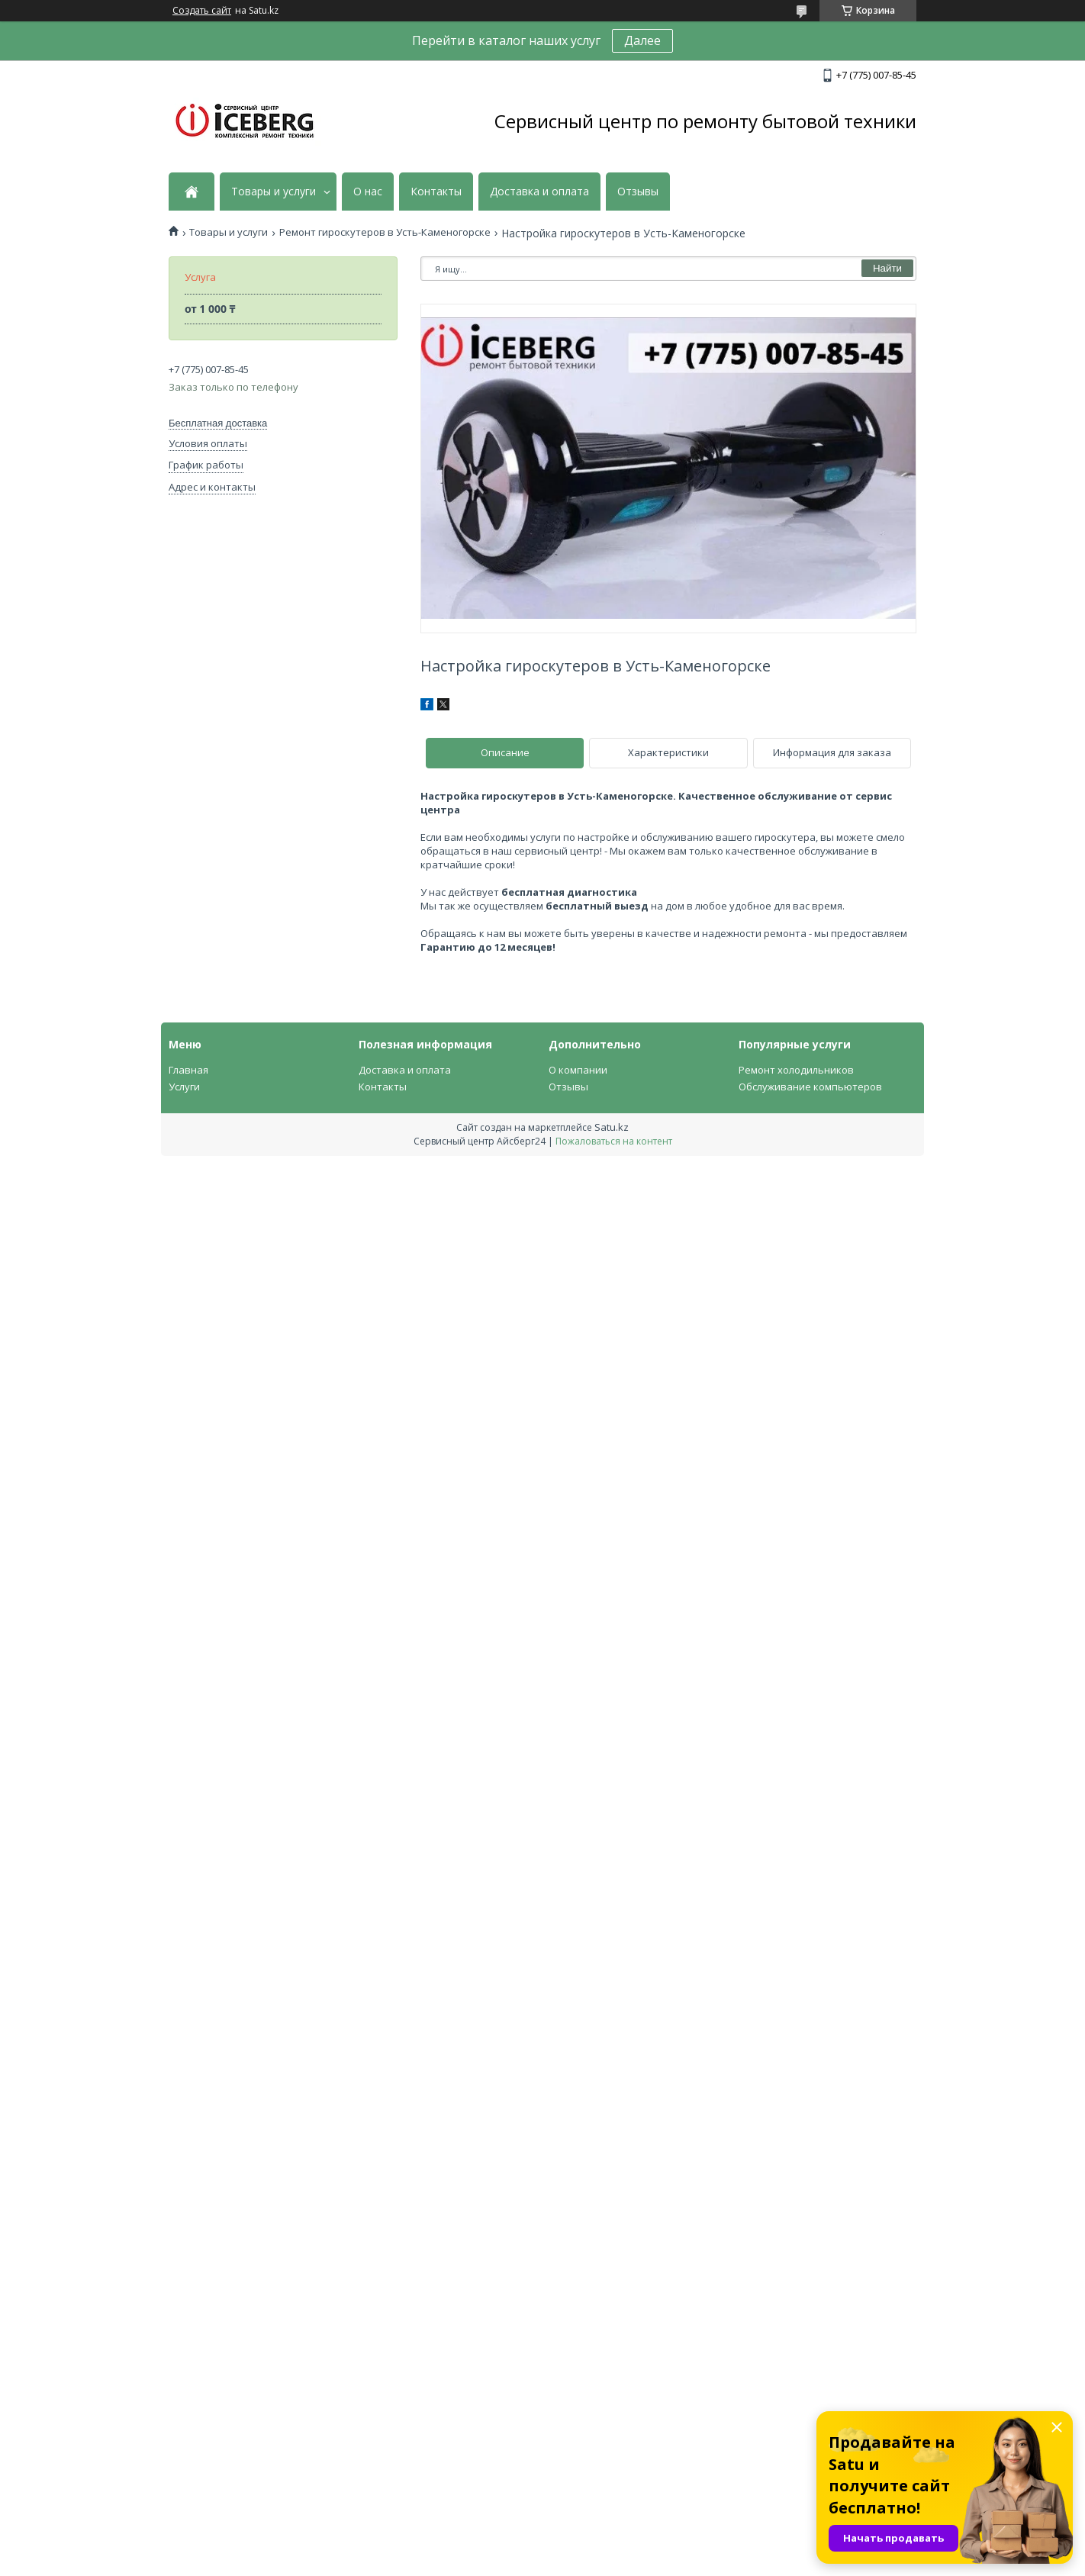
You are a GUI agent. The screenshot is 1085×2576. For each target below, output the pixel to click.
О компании (578, 1070)
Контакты (436, 191)
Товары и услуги (273, 191)
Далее (642, 40)
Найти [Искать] (887, 268)
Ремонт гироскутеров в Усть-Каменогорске (385, 232)
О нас (367, 191)
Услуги (184, 1086)
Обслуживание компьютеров (810, 1086)
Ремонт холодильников (796, 1070)
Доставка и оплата (539, 191)
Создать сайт (201, 10)
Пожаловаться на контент (613, 1141)
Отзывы (637, 191)
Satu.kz (611, 1127)
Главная (188, 1070)
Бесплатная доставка (218, 423)
